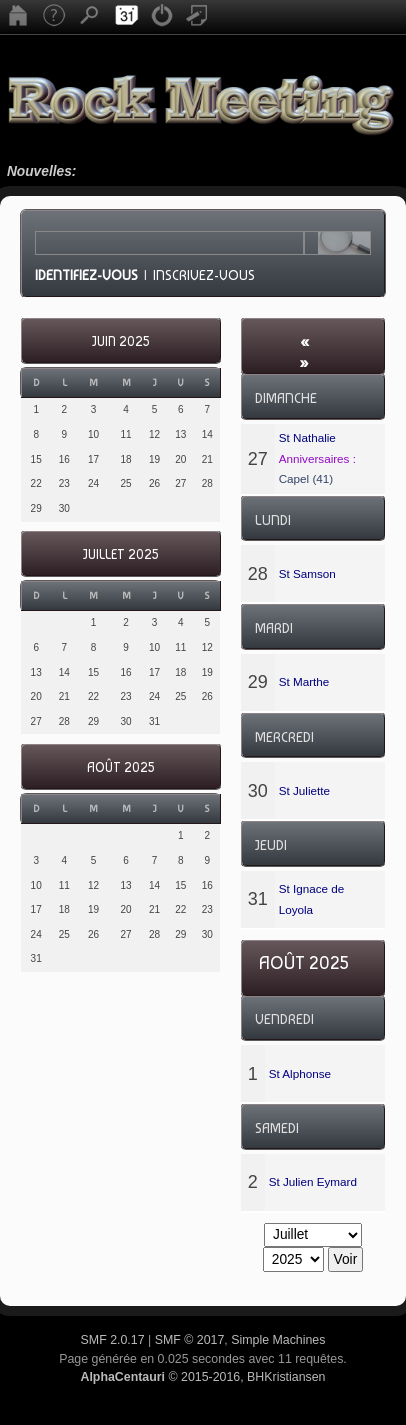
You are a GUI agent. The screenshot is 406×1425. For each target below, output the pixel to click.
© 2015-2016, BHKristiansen (202, 1377)
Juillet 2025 (120, 554)
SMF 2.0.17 (113, 1340)
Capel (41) (306, 478)
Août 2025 (120, 767)
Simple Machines (278, 1340)
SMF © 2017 (190, 1340)
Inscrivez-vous (204, 275)
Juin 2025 (120, 341)
